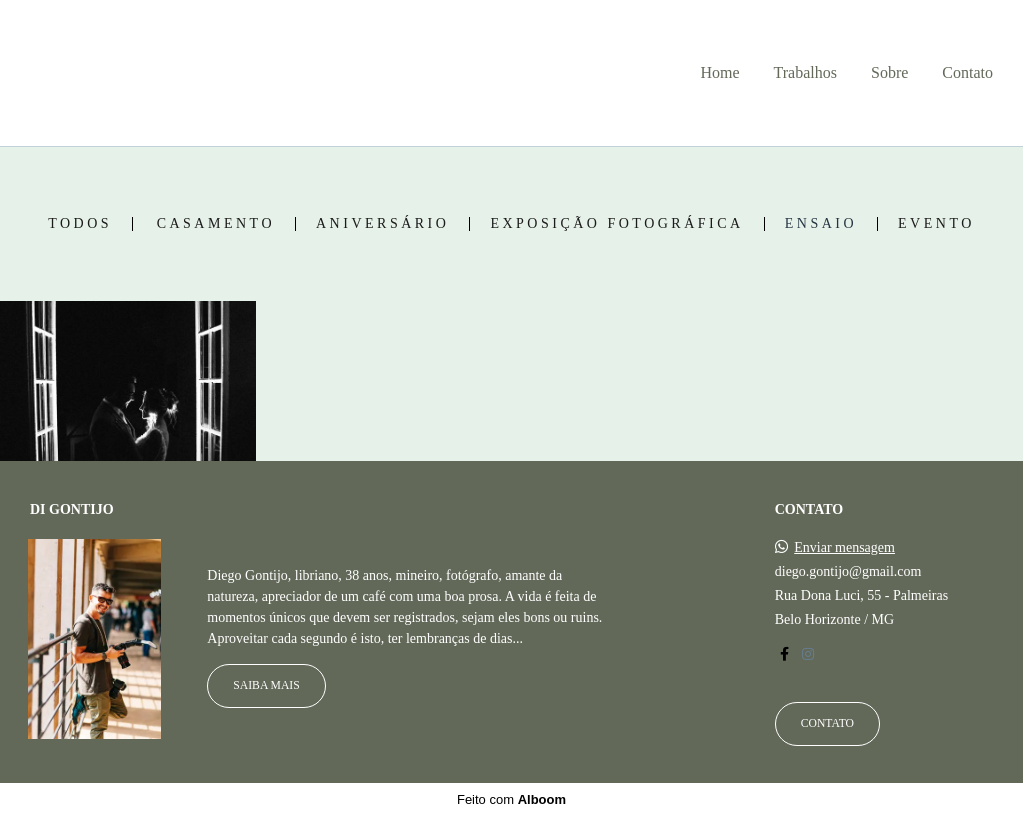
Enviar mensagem (844, 548)
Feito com (511, 799)
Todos (80, 224)
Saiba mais (266, 685)
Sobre (889, 72)
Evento (936, 224)
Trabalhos (805, 72)
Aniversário (382, 224)
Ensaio (821, 224)
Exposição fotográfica (616, 224)
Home (719, 72)
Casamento (216, 224)
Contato (967, 72)
